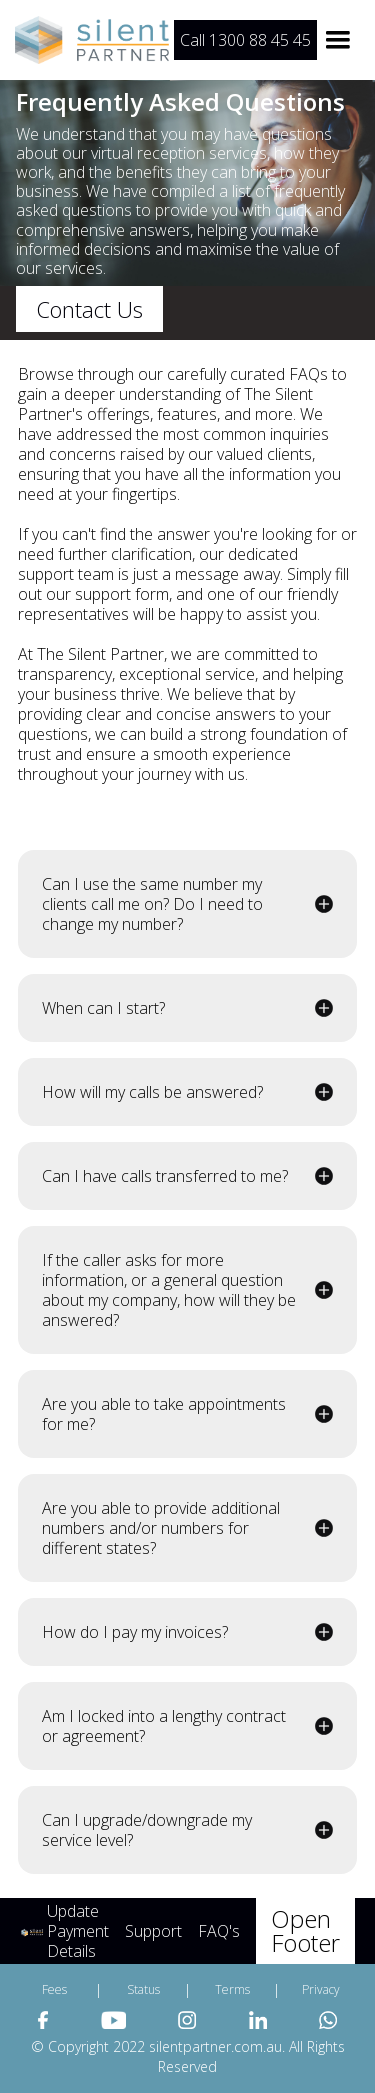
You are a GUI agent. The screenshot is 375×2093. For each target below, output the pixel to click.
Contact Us (89, 309)
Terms (232, 1989)
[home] (95, 40)
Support (153, 1931)
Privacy (321, 1989)
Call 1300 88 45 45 (245, 40)
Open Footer (305, 1930)
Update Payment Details (78, 1931)
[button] (338, 40)
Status (143, 1989)
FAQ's (219, 1931)
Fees (54, 1989)
